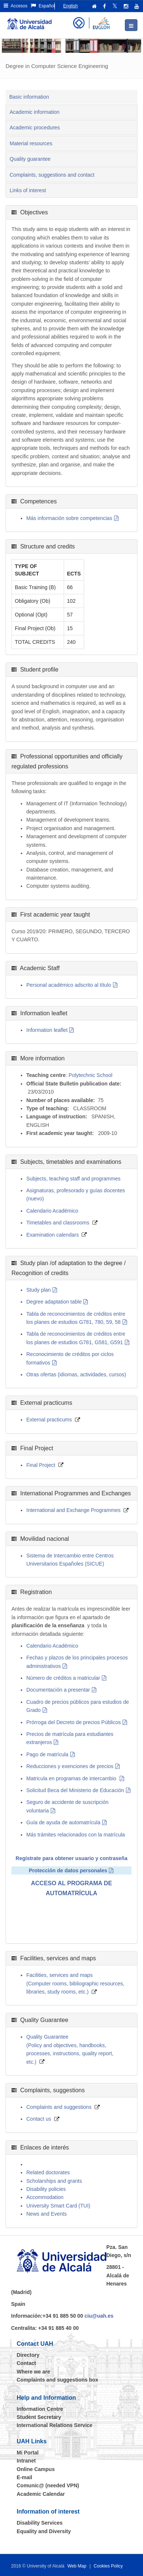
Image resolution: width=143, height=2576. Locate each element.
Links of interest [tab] (28, 190)
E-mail (24, 2477)
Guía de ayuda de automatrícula (63, 1822)
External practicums (49, 1420)
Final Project (40, 1465)
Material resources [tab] (31, 143)
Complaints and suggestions (59, 2107)
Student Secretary (39, 2417)
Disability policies (46, 2189)
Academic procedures (35, 127)
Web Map (76, 2566)
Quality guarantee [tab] (30, 159)
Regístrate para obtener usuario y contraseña (71, 1858)
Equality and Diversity (44, 2531)
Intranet (26, 2461)
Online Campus (36, 2469)
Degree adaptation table (54, 1302)
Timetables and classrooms (57, 1223)
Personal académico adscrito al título (68, 985)
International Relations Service (55, 2425)
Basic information (29, 97)
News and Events (46, 2214)
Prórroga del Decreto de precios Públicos (73, 1722)
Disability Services (40, 2523)
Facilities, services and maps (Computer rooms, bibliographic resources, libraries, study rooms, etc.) (75, 1983)
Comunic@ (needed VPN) (48, 2485)
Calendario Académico (52, 1211)
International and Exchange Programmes (73, 1510)
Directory (28, 2355)
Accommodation (44, 2197)
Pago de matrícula (47, 1754)
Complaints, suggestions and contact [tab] (52, 175)
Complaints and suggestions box (57, 2380)
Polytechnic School (90, 1075)
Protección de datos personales (68, 1870)
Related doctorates (48, 2172)
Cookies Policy (108, 2566)
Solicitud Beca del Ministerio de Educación (75, 1790)
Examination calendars (52, 1235)
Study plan (38, 1290)
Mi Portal (28, 2453)
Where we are (33, 2372)
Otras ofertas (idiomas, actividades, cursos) (76, 1374)
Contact (26, 2363)
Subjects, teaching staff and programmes (73, 1179)
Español (43, 6)
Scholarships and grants (54, 2181)
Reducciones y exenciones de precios (69, 1766)
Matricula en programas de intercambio (72, 1778)
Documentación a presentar (58, 1690)
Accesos (15, 6)
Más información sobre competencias (69, 518)
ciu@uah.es (98, 2316)
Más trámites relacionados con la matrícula (75, 1835)
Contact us (38, 2119)
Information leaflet (46, 1030)
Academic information (35, 112)
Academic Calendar (41, 2494)
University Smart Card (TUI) (58, 2206)
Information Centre (40, 2409)
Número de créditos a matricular (63, 1678)
